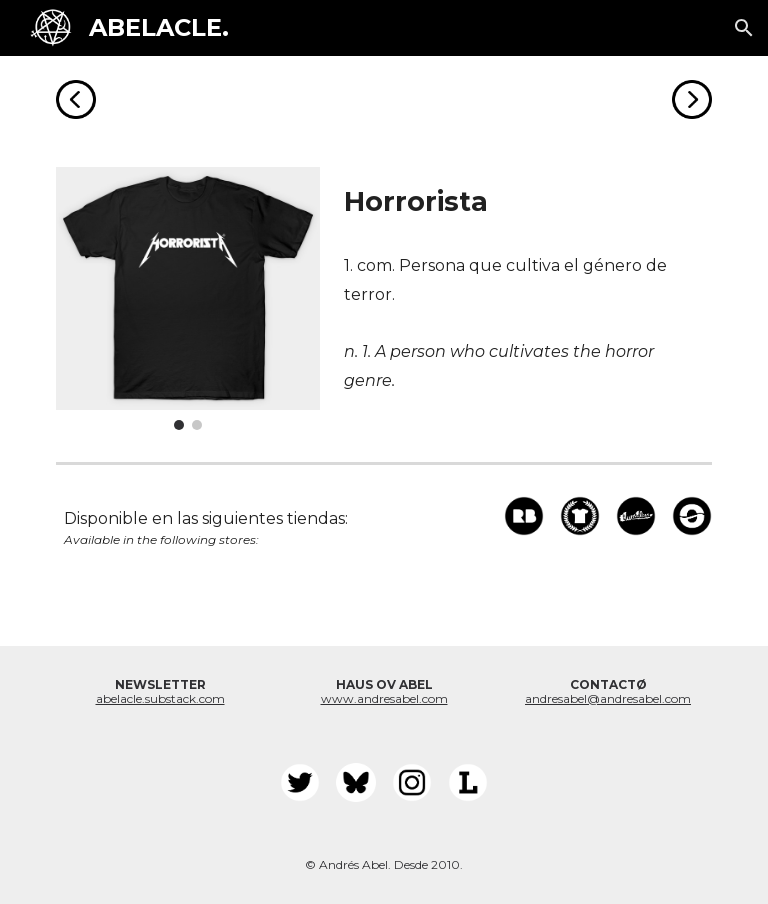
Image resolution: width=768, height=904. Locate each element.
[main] (523, 202)
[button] (744, 28)
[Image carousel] (187, 298)
